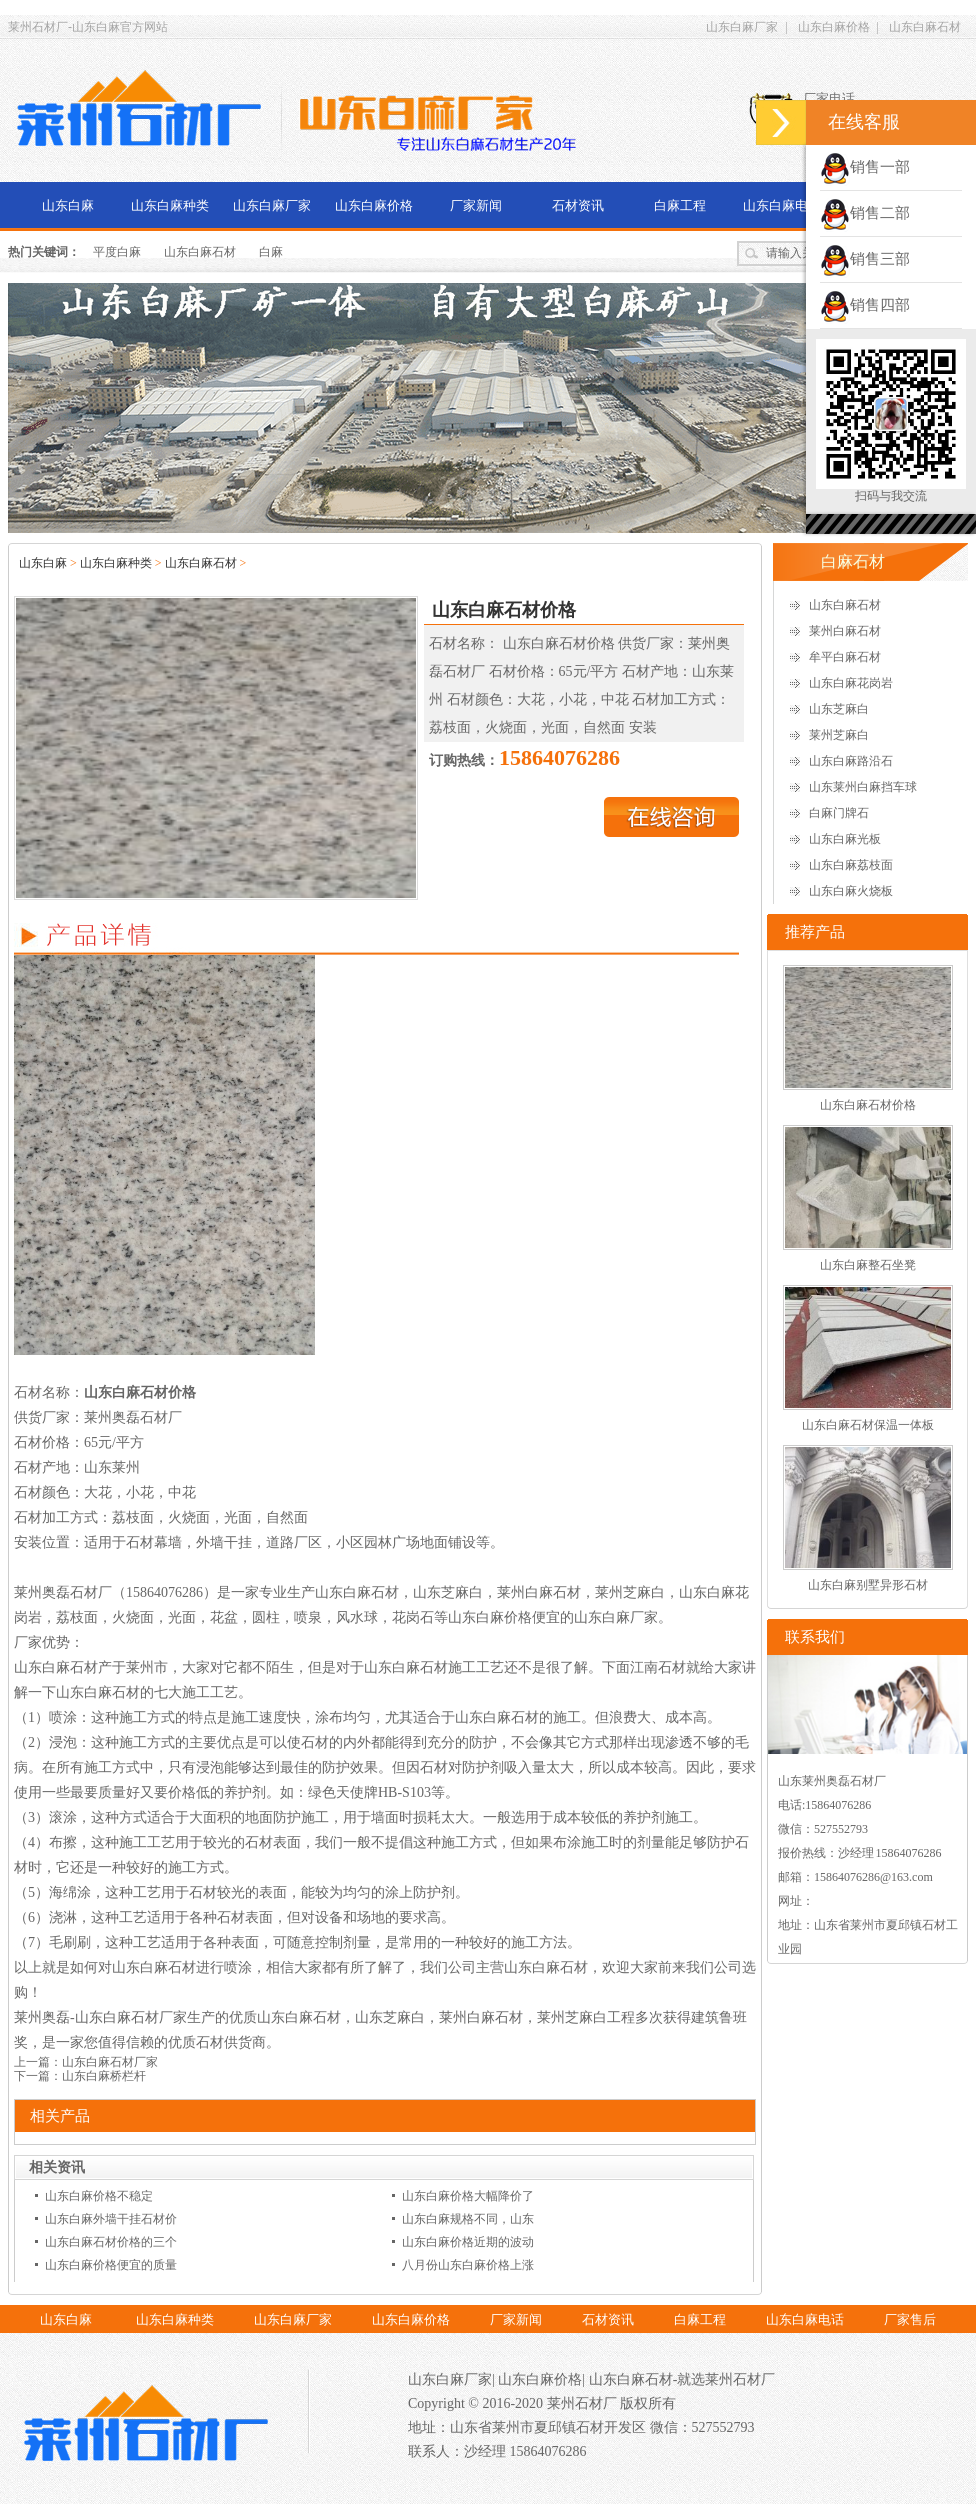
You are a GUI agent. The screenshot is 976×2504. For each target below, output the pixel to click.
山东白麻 (68, 205)
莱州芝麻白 (839, 735)
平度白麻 (117, 252)
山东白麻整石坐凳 (868, 1265)
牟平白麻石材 (845, 657)
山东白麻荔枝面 (851, 865)
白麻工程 (680, 205)
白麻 (271, 252)
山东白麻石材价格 (868, 1105)
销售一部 (865, 167)
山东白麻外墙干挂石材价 (111, 2219)
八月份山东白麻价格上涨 (468, 2265)
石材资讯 (578, 205)
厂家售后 (910, 2319)
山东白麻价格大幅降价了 (468, 2196)
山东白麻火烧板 (851, 891)
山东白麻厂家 (742, 27)
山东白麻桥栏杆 (104, 2076)
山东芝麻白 (839, 709)
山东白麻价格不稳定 (99, 2196)
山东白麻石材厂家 (110, 2062)
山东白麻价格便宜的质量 (111, 2265)
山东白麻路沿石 (851, 761)
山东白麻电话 (782, 205)
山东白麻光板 (845, 839)
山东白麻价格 (834, 27)
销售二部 (865, 213)
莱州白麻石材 (845, 631)
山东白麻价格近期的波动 (468, 2242)
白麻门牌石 (839, 813)
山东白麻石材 (925, 27)
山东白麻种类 (170, 205)
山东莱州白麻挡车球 (863, 787)
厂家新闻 (476, 205)
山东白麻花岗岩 (851, 683)
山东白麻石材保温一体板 (868, 1425)
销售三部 (865, 259)
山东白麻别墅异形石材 (868, 1585)
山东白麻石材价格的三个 (111, 2242)
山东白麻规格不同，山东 (468, 2219)
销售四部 (865, 305)
